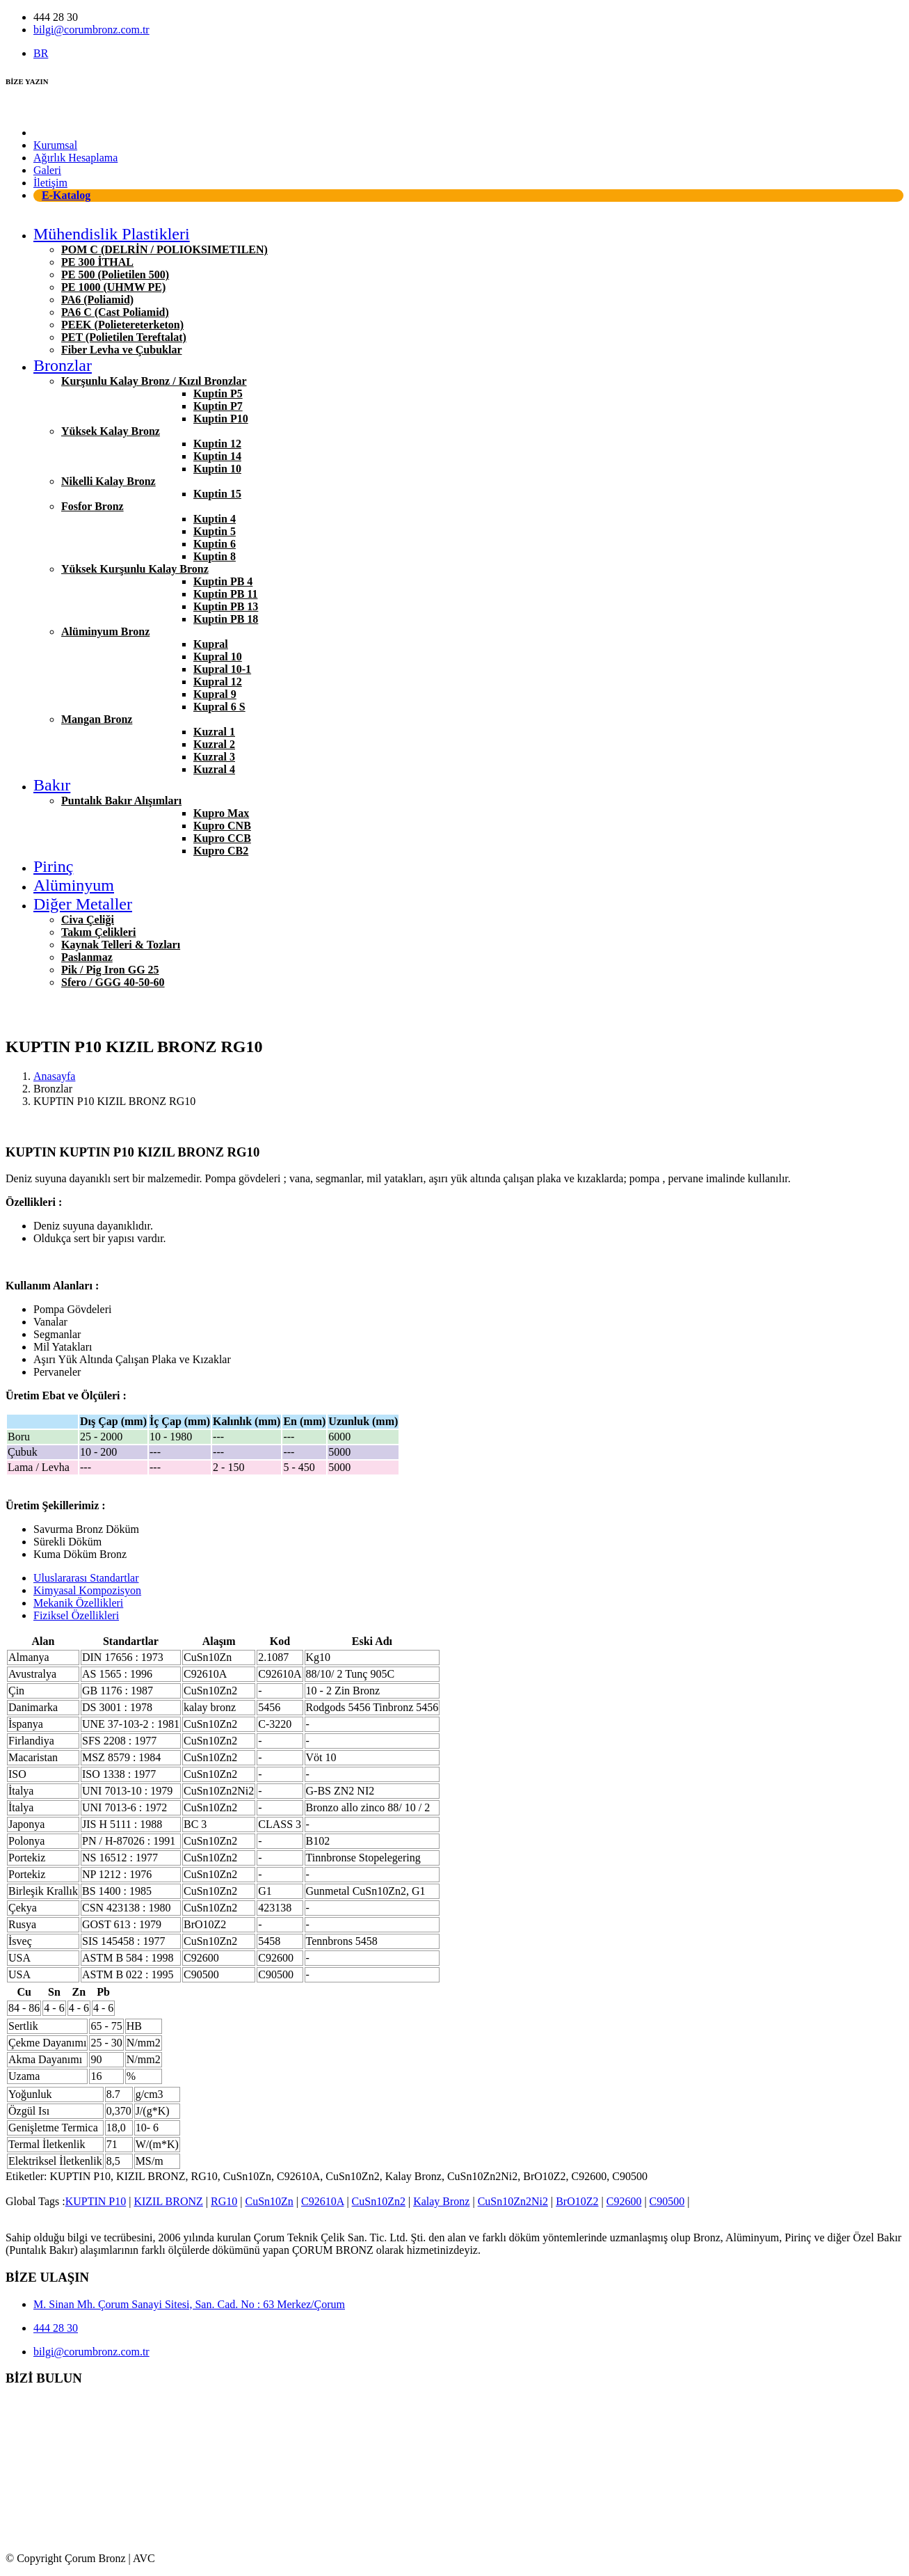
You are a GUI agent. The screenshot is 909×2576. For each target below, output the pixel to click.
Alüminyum (73, 885)
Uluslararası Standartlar (86, 1578)
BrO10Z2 (577, 2201)
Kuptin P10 (220, 418)
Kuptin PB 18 (225, 619)
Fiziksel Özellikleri (76, 1615)
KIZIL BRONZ (168, 2201)
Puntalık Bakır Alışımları (121, 800)
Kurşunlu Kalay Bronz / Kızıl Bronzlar (154, 381)
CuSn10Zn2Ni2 (513, 2201)
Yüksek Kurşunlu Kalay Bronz (135, 569)
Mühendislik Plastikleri (111, 234)
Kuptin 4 (214, 519)
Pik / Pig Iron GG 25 (110, 970)
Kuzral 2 (214, 744)
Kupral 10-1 (222, 669)
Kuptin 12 (217, 444)
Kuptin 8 (214, 556)
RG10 (224, 2201)
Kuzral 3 (214, 757)
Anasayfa (54, 132)
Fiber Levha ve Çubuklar (121, 350)
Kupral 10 (217, 656)
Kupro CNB (222, 826)
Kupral (210, 644)
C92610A (322, 2201)
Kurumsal (55, 145)
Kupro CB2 (220, 851)
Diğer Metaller (82, 904)
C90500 (667, 2201)
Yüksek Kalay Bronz (110, 431)
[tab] (468, 1578)
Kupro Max (221, 813)
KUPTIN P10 (96, 2201)
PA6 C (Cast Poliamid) (115, 312)
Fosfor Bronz (92, 506)
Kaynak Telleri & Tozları (120, 945)
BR (40, 53)
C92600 (624, 2201)
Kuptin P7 (218, 406)
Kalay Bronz (441, 2201)
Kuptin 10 (217, 469)
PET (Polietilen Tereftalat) (123, 337)
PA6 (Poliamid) (97, 299)
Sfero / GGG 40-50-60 (113, 982)
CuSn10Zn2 (378, 2201)
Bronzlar (62, 365)
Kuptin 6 (214, 544)
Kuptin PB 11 (225, 594)
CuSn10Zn (269, 2201)
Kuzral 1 (214, 732)
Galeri (47, 170)
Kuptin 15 (217, 494)
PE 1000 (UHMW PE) (113, 287)
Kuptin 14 (217, 456)
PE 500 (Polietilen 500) (115, 274)
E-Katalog (66, 195)
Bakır (51, 785)
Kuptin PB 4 (222, 581)
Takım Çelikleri (98, 932)
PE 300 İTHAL (97, 262)
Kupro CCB (222, 838)
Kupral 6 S (219, 707)
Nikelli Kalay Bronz (108, 481)
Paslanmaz (87, 957)
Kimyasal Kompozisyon (87, 1590)
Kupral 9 (214, 694)
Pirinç (53, 866)
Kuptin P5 (218, 393)
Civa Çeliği (87, 919)
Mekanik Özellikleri (78, 1603)
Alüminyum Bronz (105, 631)
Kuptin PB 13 (225, 606)
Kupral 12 (217, 681)
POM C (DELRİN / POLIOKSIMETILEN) (164, 249)
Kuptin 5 (214, 531)
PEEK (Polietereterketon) (122, 325)
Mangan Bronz (96, 719)
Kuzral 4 (214, 769)
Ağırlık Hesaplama (75, 158)
